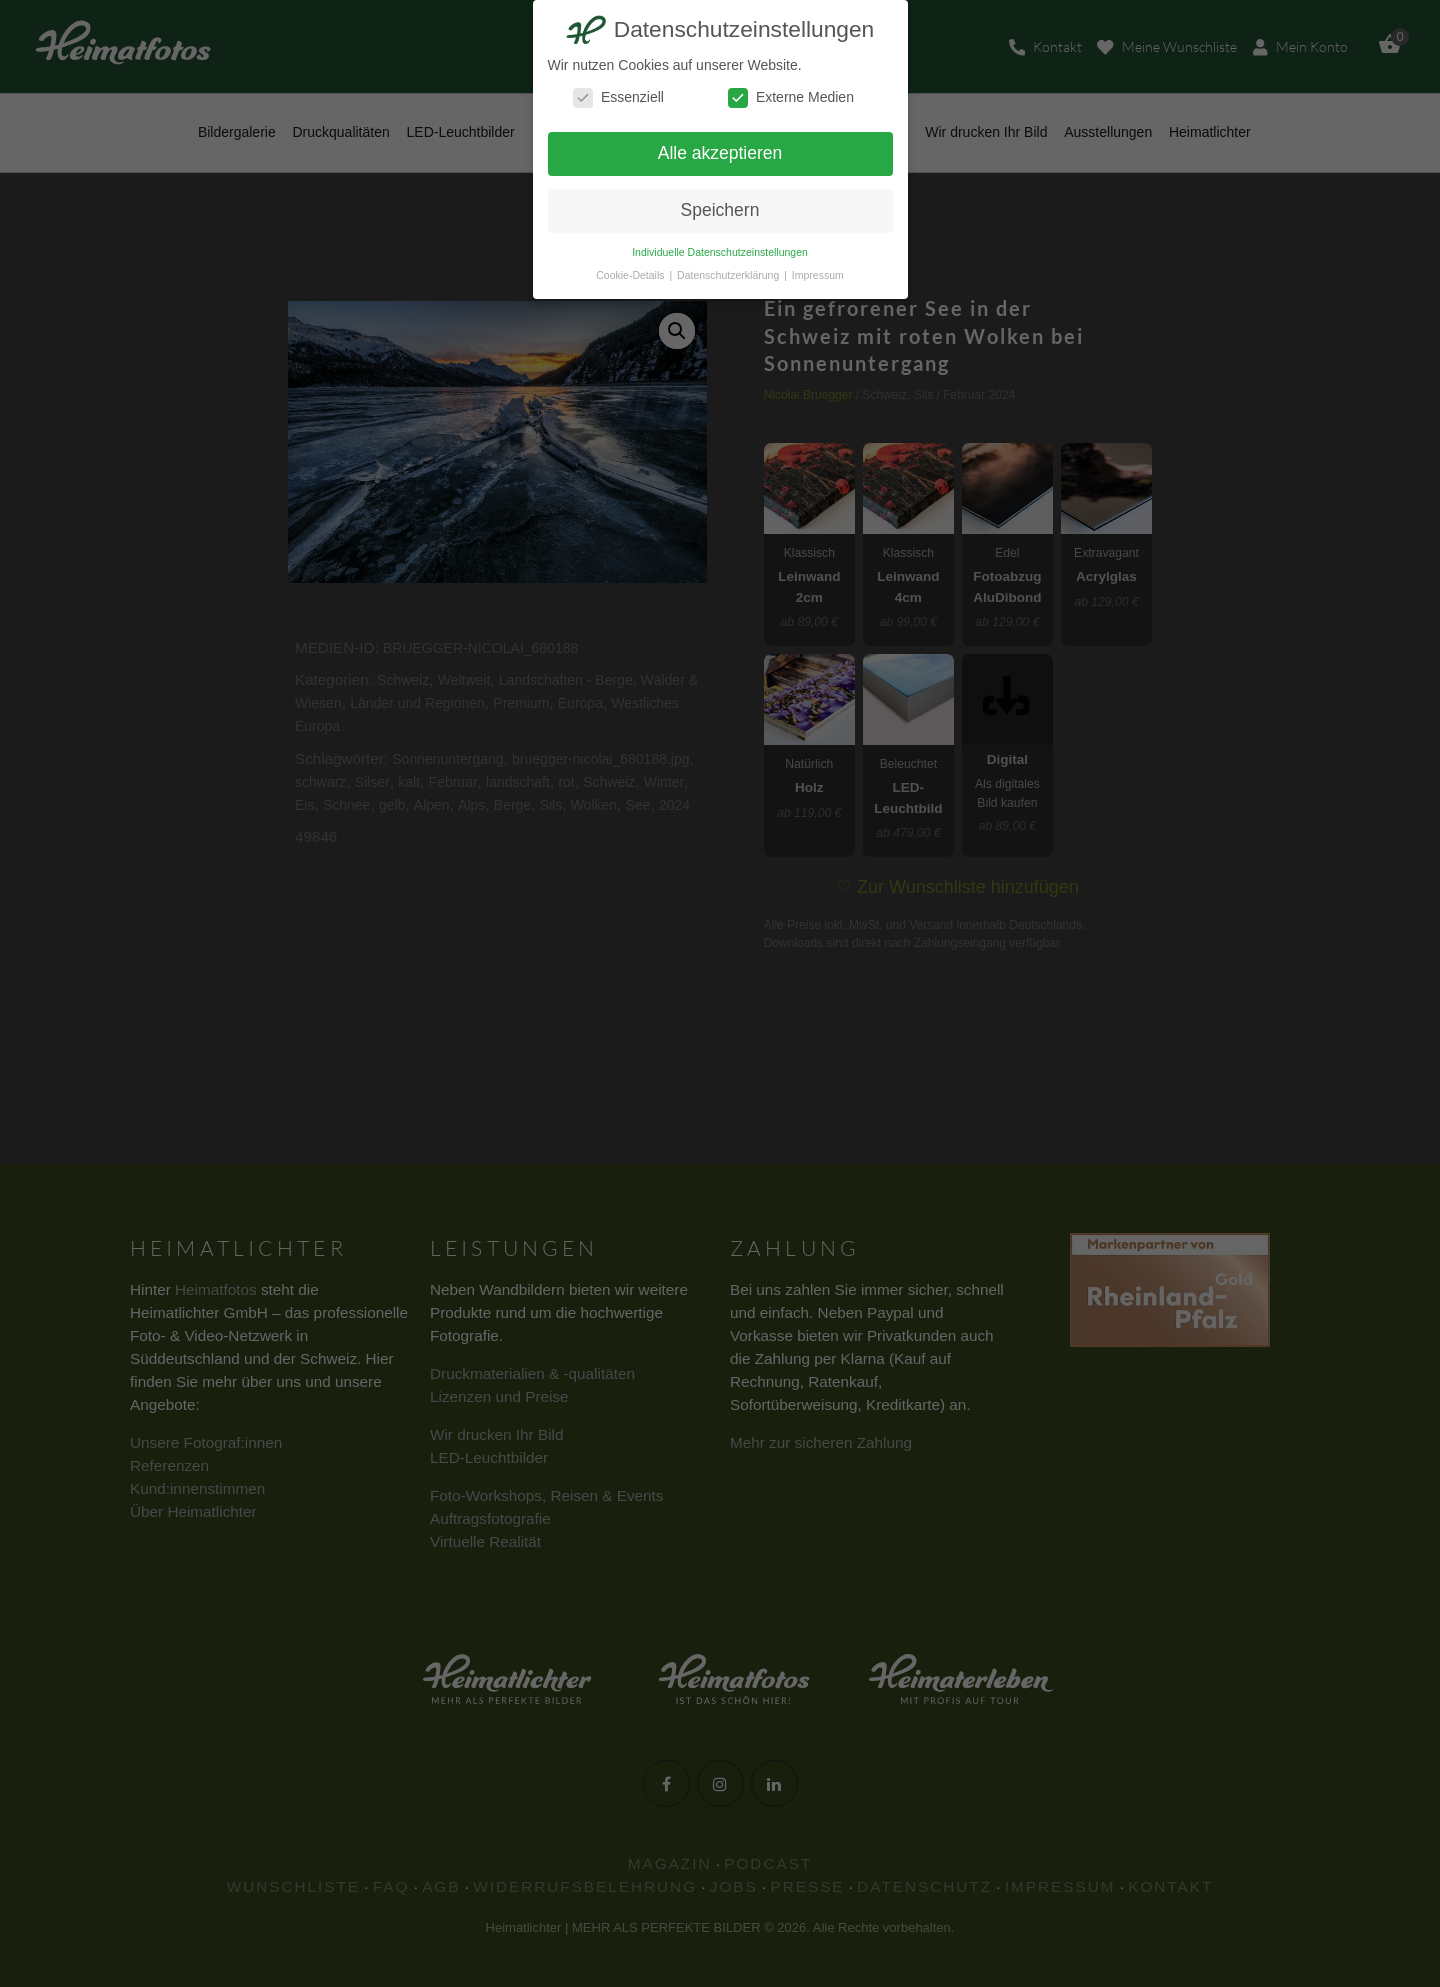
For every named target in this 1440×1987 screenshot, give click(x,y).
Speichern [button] (720, 210)
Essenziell (618, 97)
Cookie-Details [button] (631, 275)
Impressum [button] (818, 275)
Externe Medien (791, 97)
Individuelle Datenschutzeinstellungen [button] (720, 252)
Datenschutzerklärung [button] (729, 275)
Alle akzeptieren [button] (720, 153)
